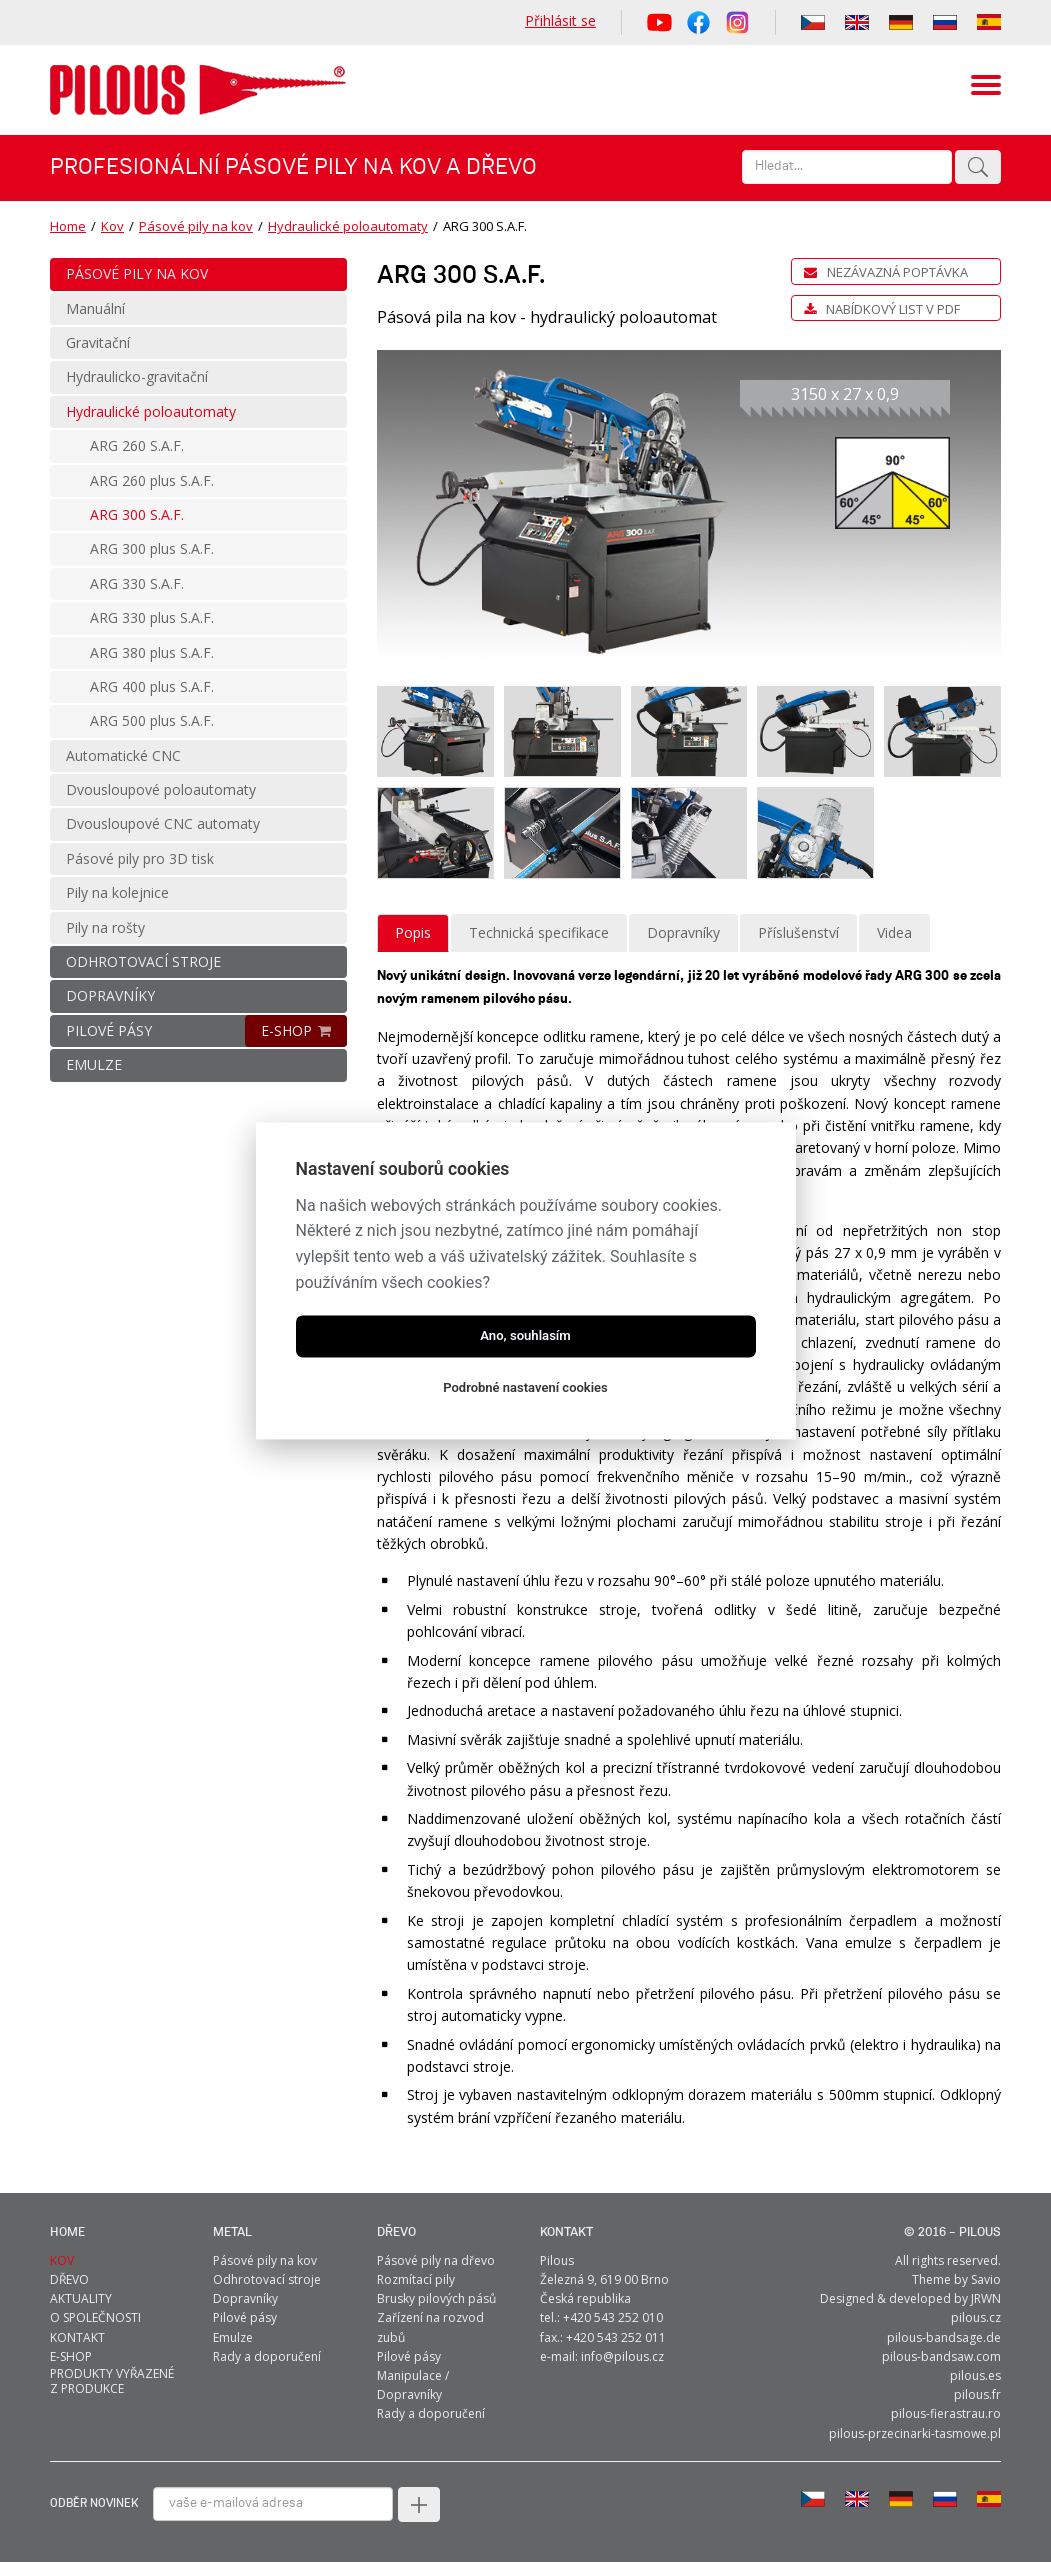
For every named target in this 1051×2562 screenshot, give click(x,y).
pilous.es (975, 2375)
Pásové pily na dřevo (436, 2260)
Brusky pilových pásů (436, 2298)
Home (68, 226)
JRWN (986, 2298)
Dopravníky (683, 932)
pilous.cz (976, 2317)
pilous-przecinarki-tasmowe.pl (915, 2433)
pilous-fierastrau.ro (946, 2413)
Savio (986, 2279)
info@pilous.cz (622, 2356)
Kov (112, 226)
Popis (413, 932)
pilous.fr (977, 2394)
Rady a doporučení (267, 2356)
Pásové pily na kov (196, 226)
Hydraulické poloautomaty (348, 226)
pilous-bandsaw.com (941, 2356)
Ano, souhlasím (525, 1336)
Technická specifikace (539, 932)
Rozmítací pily (416, 2279)
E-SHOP (286, 1030)
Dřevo (396, 2232)
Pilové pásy (245, 2317)
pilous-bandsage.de (944, 2337)
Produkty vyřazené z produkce (112, 2381)
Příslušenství (798, 932)
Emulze (233, 2337)
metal (232, 2232)
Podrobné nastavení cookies (525, 1388)
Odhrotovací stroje (267, 2279)
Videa (894, 932)
